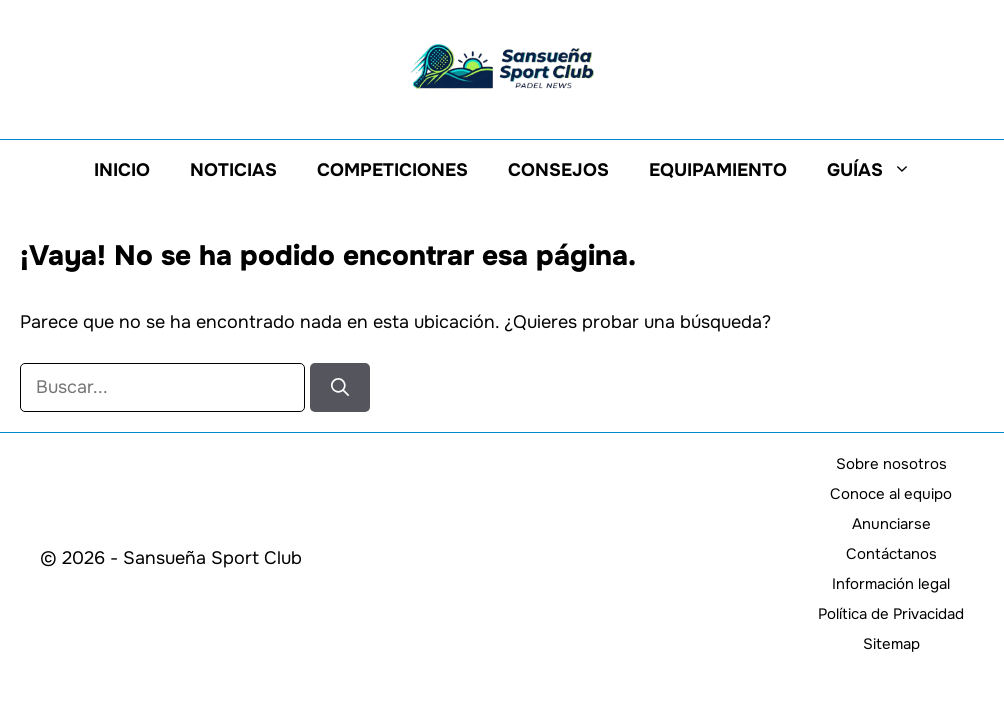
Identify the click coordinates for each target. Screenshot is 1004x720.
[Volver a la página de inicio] (502, 65)
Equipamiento (718, 170)
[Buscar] (340, 387)
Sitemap (891, 644)
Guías (879, 170)
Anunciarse (891, 524)
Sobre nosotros (891, 464)
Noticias (233, 170)
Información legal (891, 584)
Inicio (122, 170)
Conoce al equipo (891, 494)
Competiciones (392, 170)
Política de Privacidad (891, 614)
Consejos (558, 170)
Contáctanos (891, 554)
